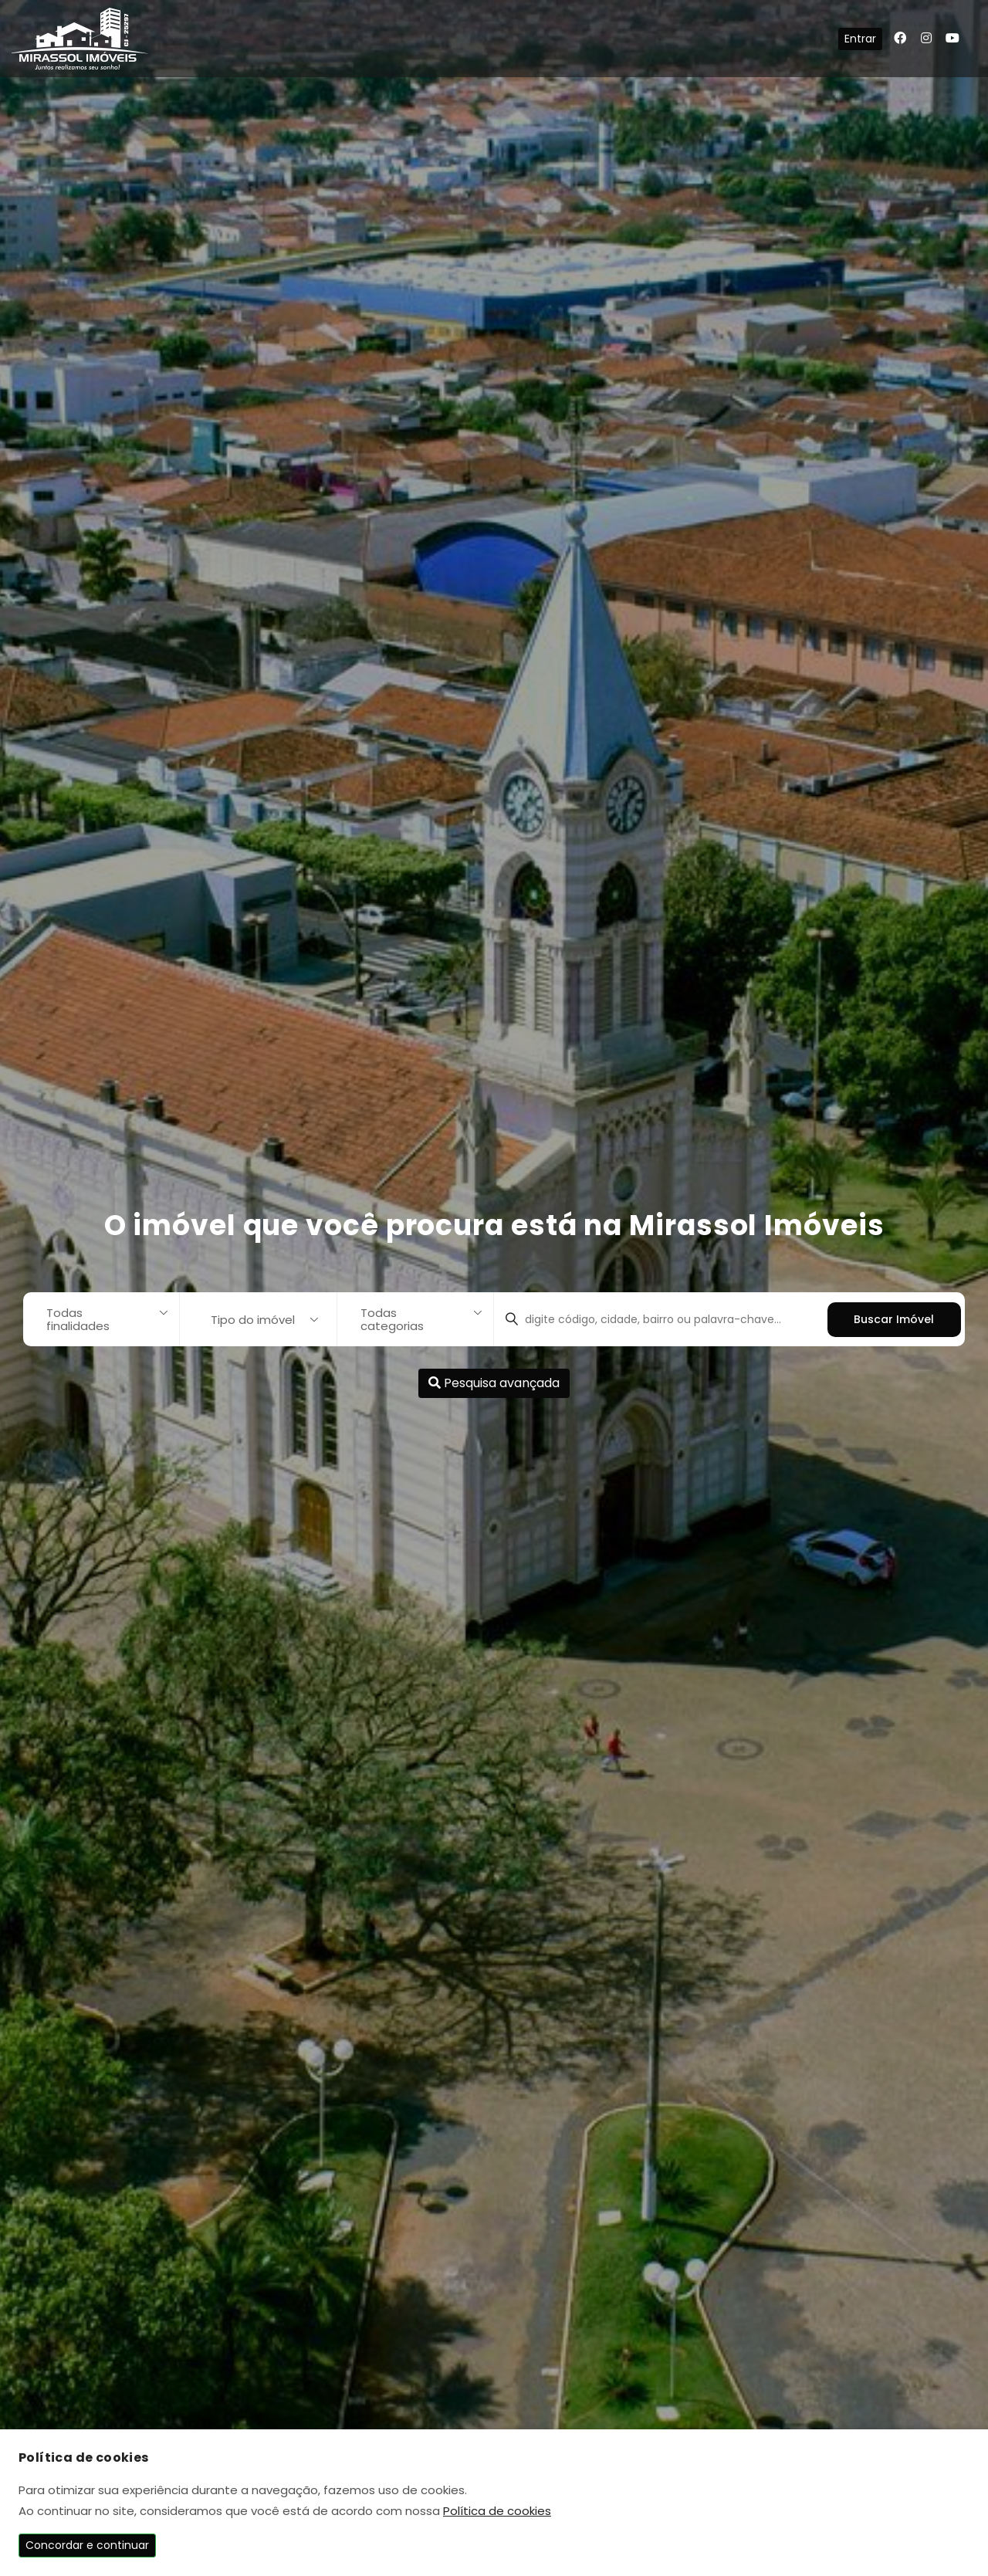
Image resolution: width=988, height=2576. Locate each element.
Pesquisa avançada (494, 1383)
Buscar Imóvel (894, 1319)
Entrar (860, 38)
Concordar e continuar (87, 2545)
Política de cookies (497, 2511)
